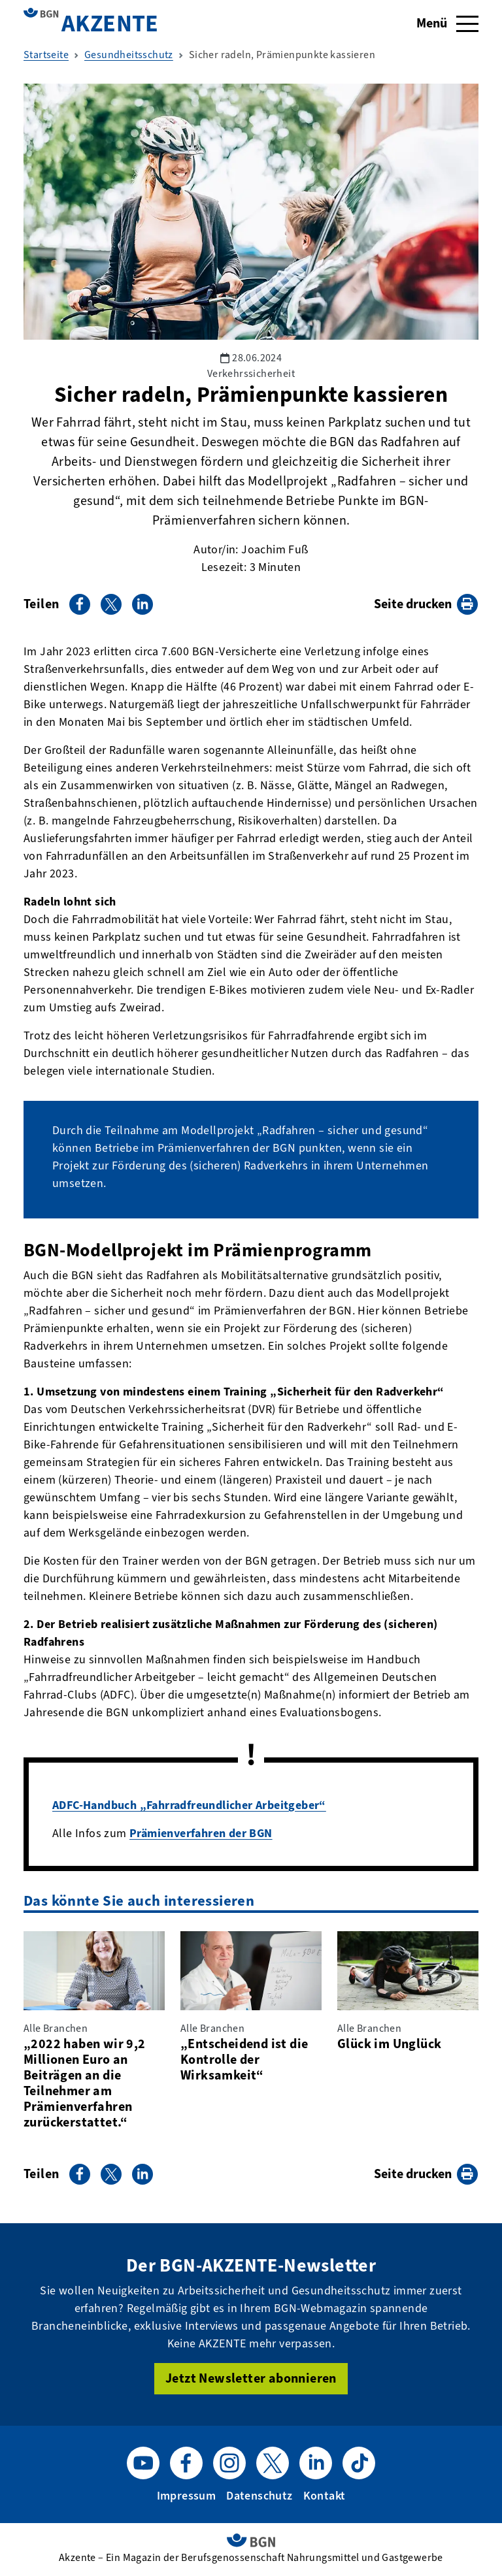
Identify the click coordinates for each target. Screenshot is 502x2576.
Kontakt (324, 2495)
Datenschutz (259, 2495)
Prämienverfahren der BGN (201, 1833)
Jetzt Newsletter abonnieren (251, 2378)
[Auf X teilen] (111, 604)
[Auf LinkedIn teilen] (142, 604)
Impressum (186, 2495)
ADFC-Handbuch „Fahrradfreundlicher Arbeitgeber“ (189, 1805)
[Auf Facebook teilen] (79, 604)
